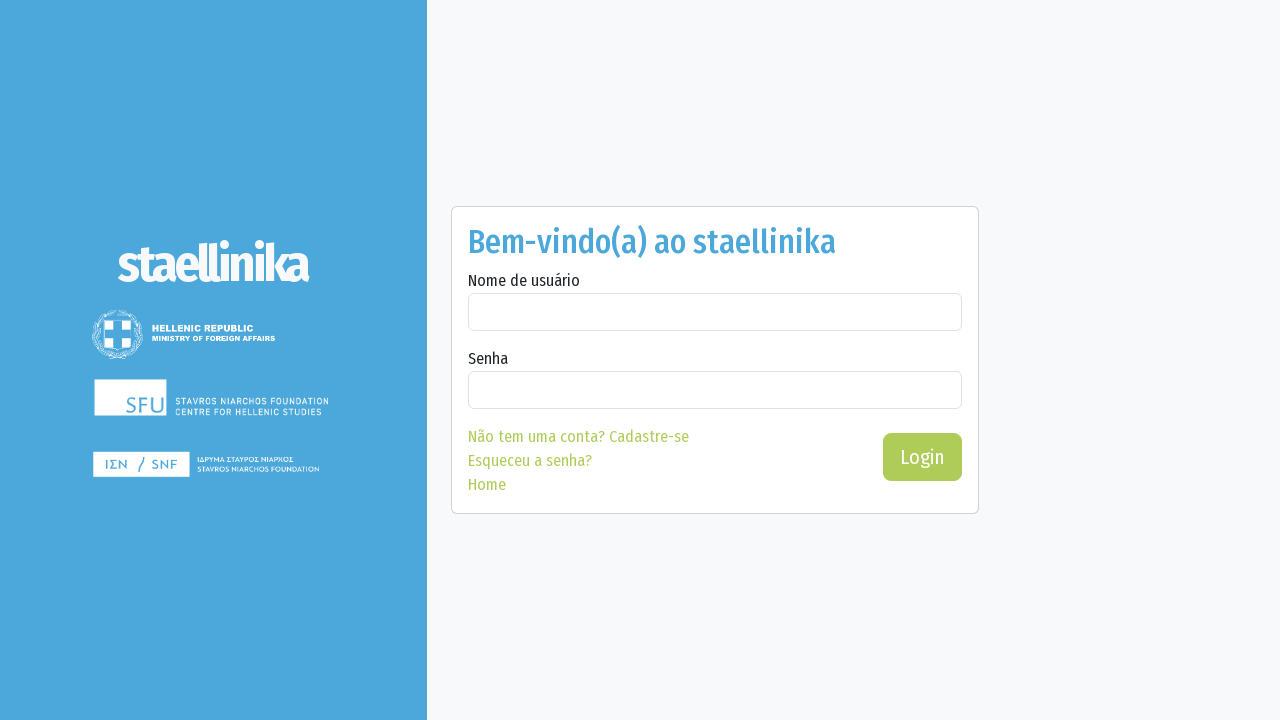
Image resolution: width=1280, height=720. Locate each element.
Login (922, 457)
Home (487, 484)
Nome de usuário (524, 280)
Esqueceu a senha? (530, 460)
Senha (488, 358)
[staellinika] (213, 264)
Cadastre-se (578, 436)
